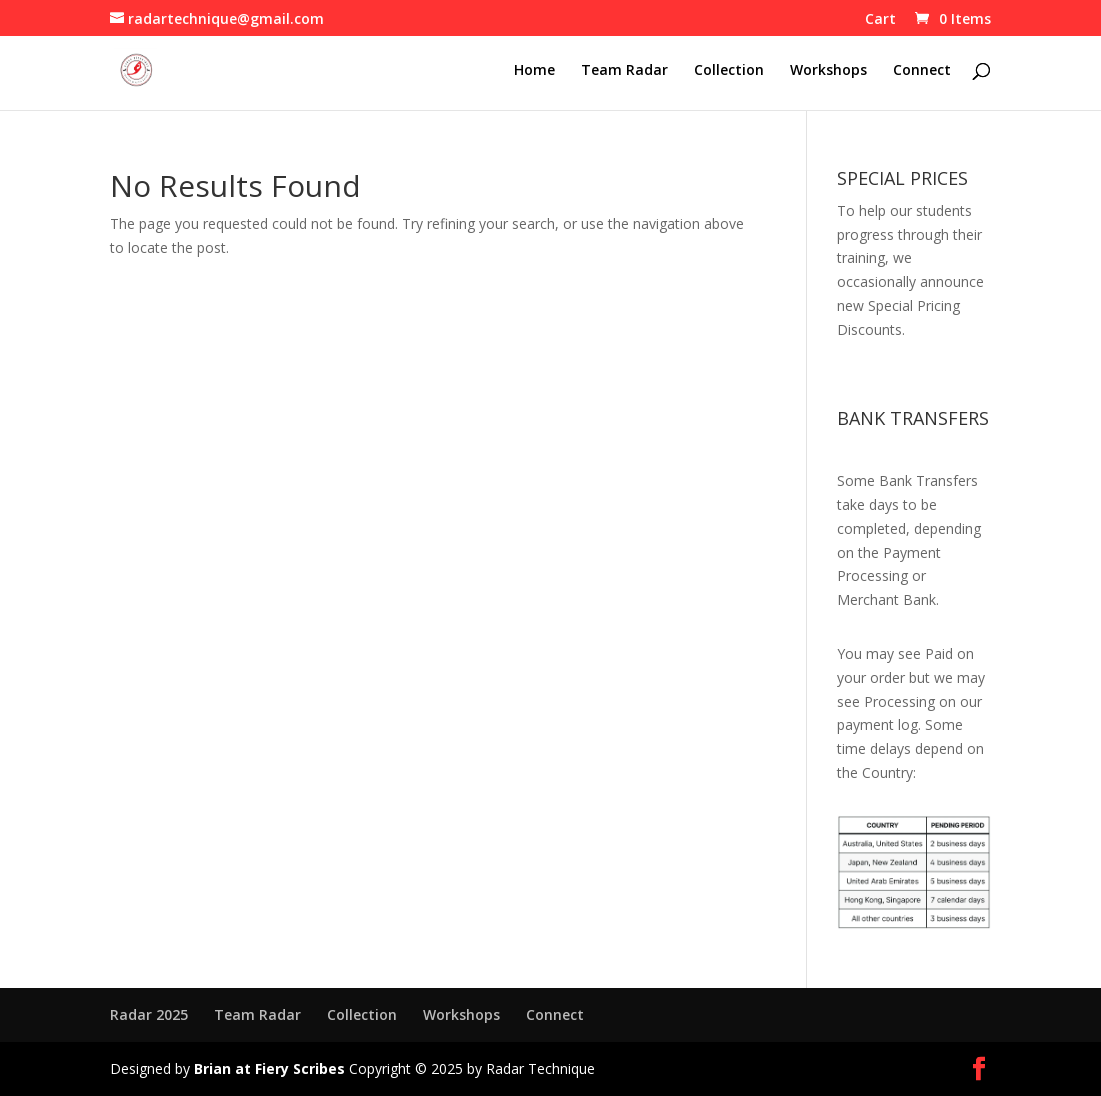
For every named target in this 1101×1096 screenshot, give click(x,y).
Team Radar (624, 71)
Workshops (828, 71)
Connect (922, 71)
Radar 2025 (149, 1014)
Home (534, 71)
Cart (880, 20)
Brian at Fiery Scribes (269, 1068)
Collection (729, 71)
